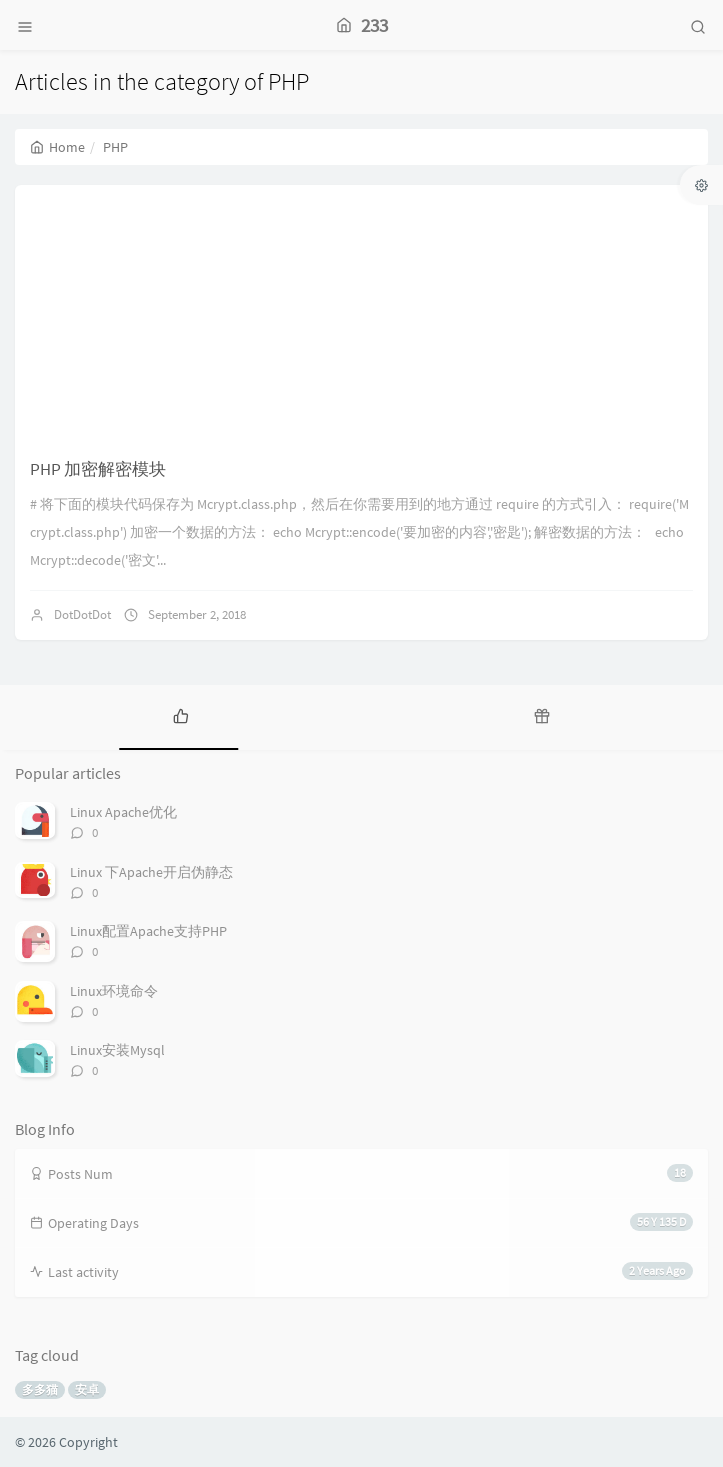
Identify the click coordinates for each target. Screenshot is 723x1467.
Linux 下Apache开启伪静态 (151, 872)
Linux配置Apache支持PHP (148, 931)
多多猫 (40, 1389)
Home (57, 147)
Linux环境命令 (114, 991)
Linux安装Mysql (117, 1050)
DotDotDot (82, 614)
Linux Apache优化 (123, 812)
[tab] (181, 715)
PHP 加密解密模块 (98, 469)
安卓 (87, 1389)
